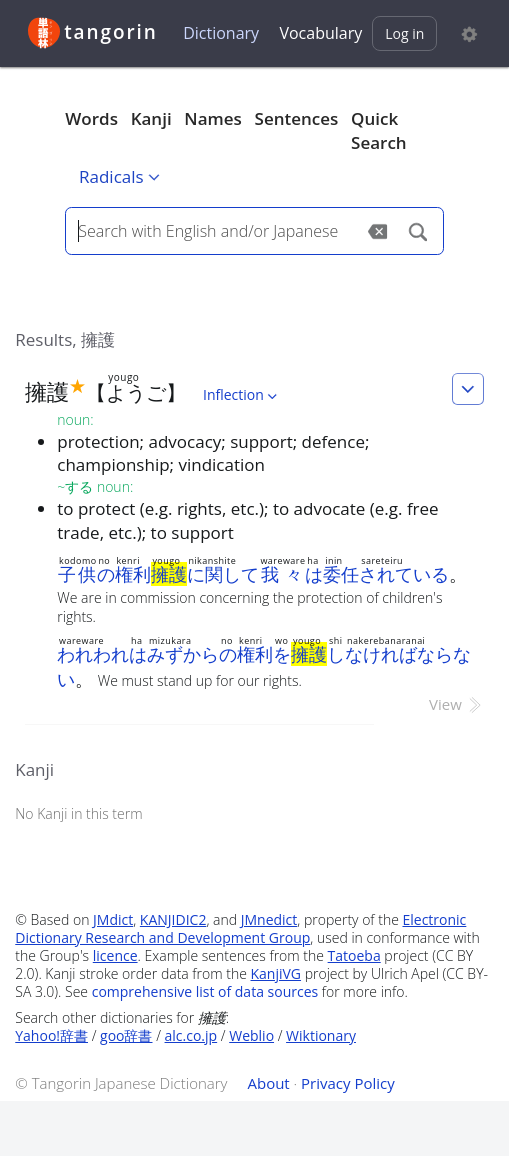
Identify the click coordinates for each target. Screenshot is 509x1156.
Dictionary (221, 33)
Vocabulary (320, 33)
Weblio (251, 1035)
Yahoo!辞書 (51, 1035)
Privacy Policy (348, 1083)
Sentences (297, 118)
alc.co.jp (191, 1035)
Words (91, 118)
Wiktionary (321, 1035)
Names (212, 118)
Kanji (151, 118)
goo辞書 (126, 1035)
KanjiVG (276, 973)
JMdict (113, 919)
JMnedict (269, 919)
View (456, 704)
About (268, 1083)
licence (115, 955)
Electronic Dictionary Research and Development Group (240, 928)
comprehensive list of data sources (205, 991)
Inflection (242, 394)
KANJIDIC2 (173, 919)
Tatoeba (354, 955)
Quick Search (379, 130)
